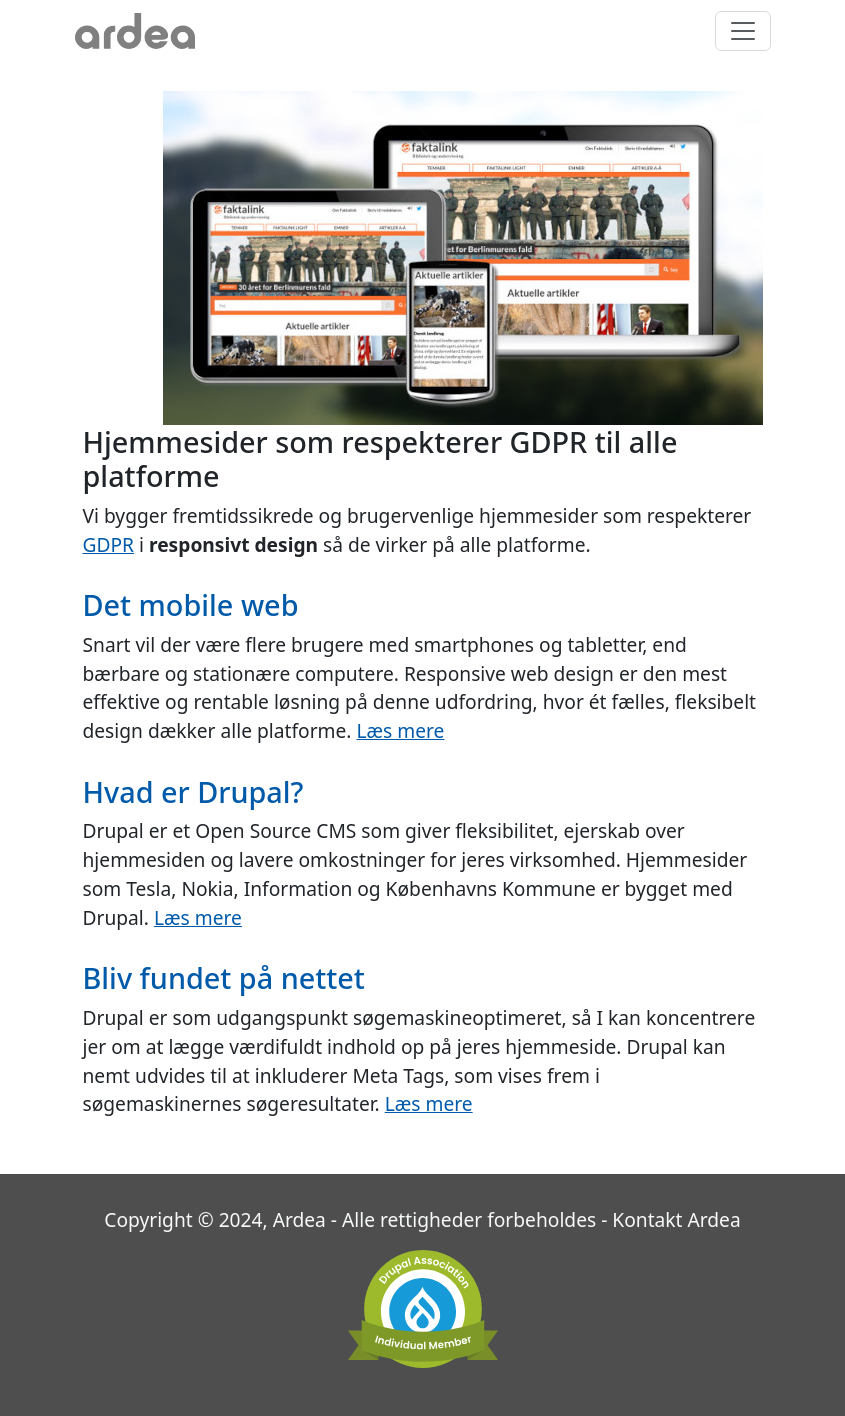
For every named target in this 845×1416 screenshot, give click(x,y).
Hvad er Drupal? (193, 791)
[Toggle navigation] (743, 31)
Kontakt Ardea (676, 1219)
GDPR (109, 544)
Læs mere (400, 730)
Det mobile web (191, 604)
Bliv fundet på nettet (224, 977)
